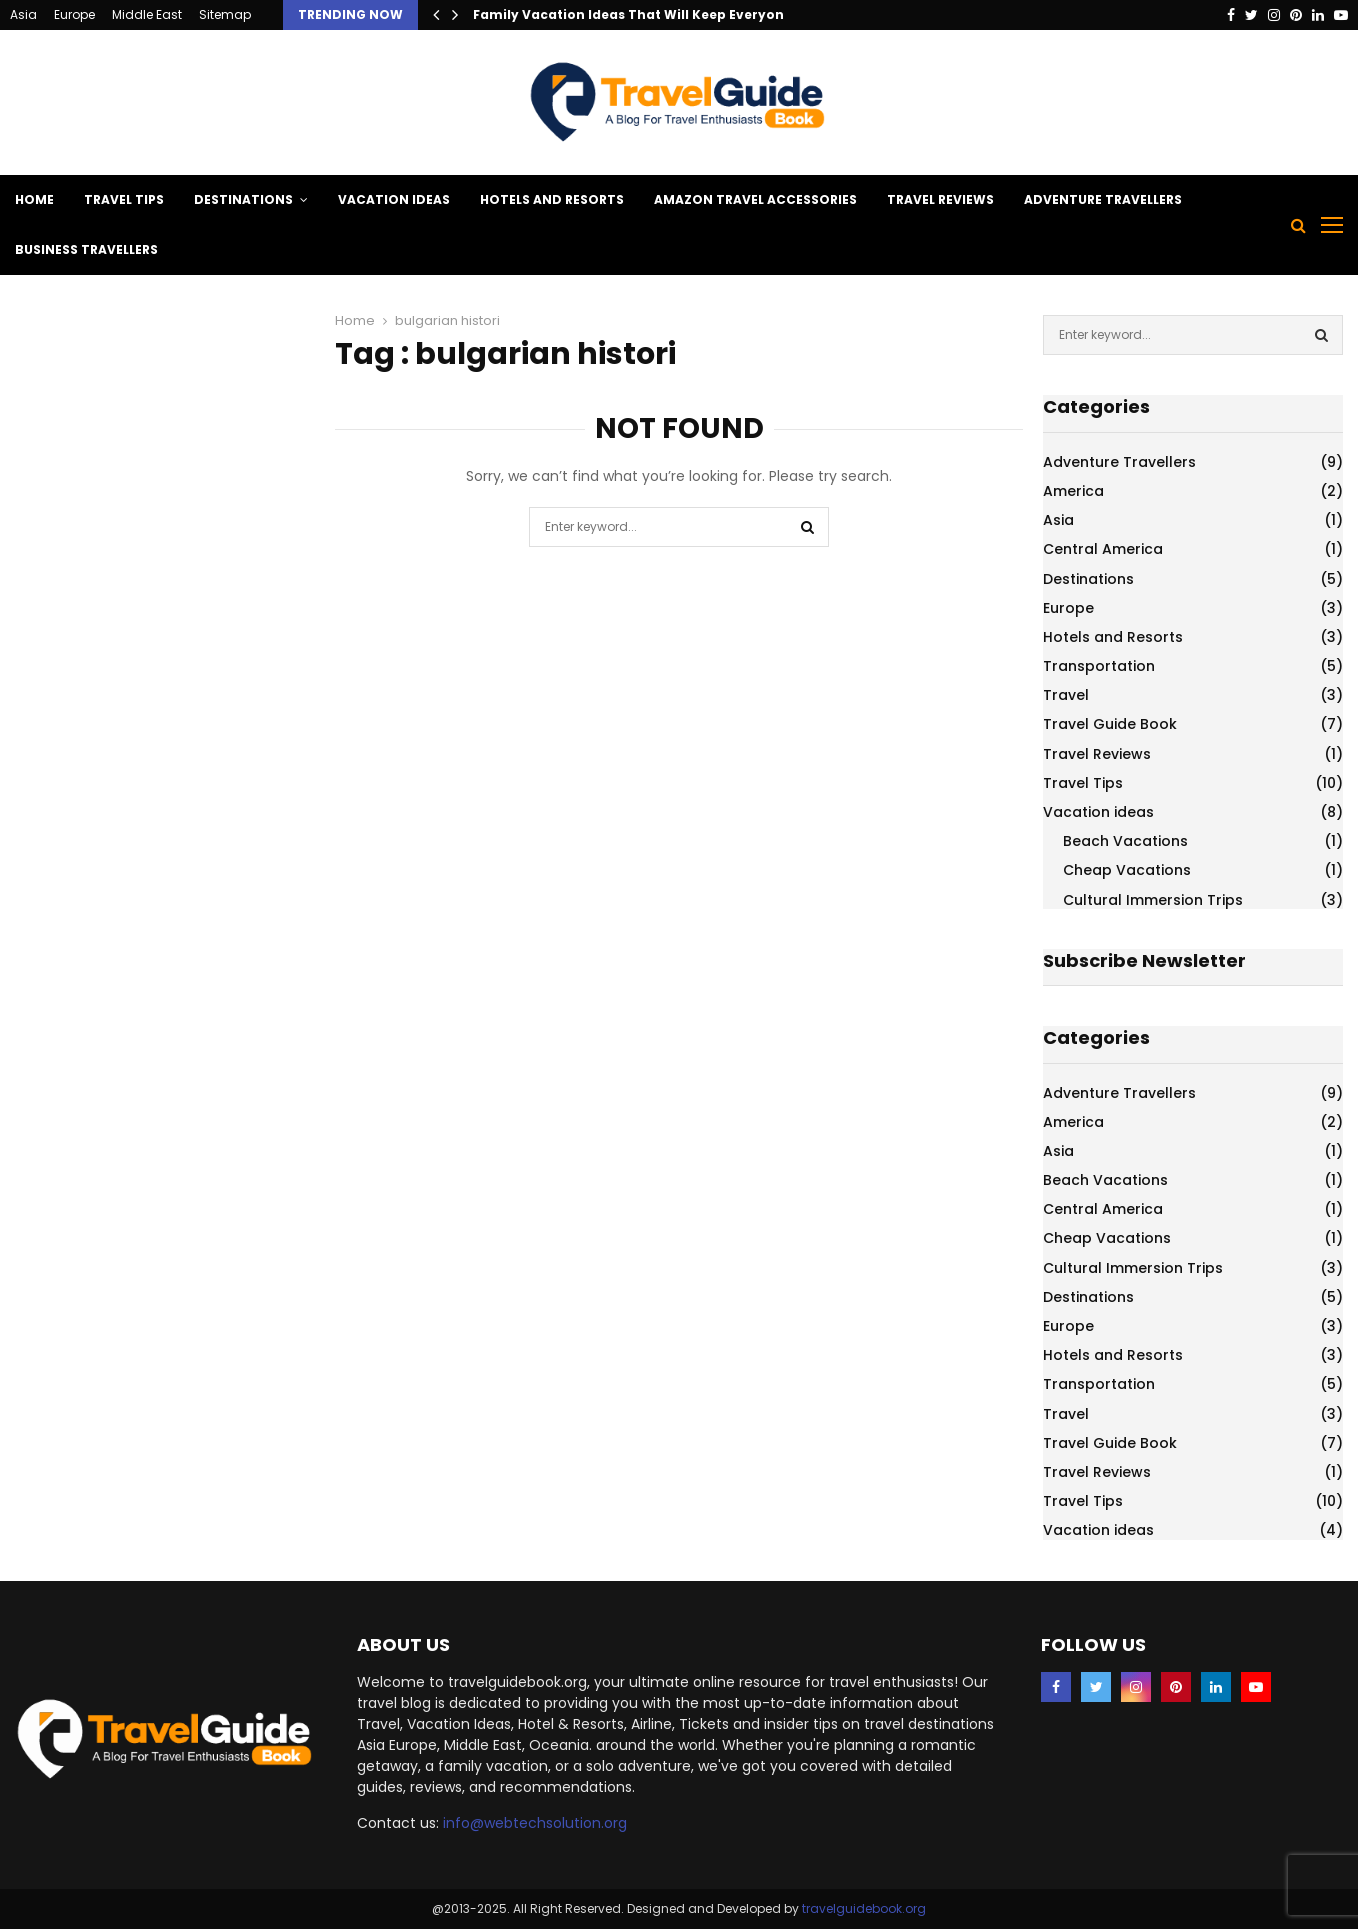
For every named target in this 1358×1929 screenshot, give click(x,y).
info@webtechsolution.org (535, 1823)
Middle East (147, 14)
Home (34, 199)
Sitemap (225, 14)
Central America (1103, 549)
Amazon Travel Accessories (755, 199)
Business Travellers (86, 249)
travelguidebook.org (864, 1908)
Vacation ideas (394, 199)
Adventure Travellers (1103, 199)
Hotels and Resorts (552, 199)
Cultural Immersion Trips (1153, 900)
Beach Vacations (1125, 841)
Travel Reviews (940, 199)
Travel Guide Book (1110, 724)
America (1073, 491)
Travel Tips (124, 199)
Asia (23, 14)
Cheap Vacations (1127, 870)
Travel (1066, 695)
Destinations (243, 199)
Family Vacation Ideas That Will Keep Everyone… (637, 14)
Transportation (1099, 666)
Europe (74, 14)
